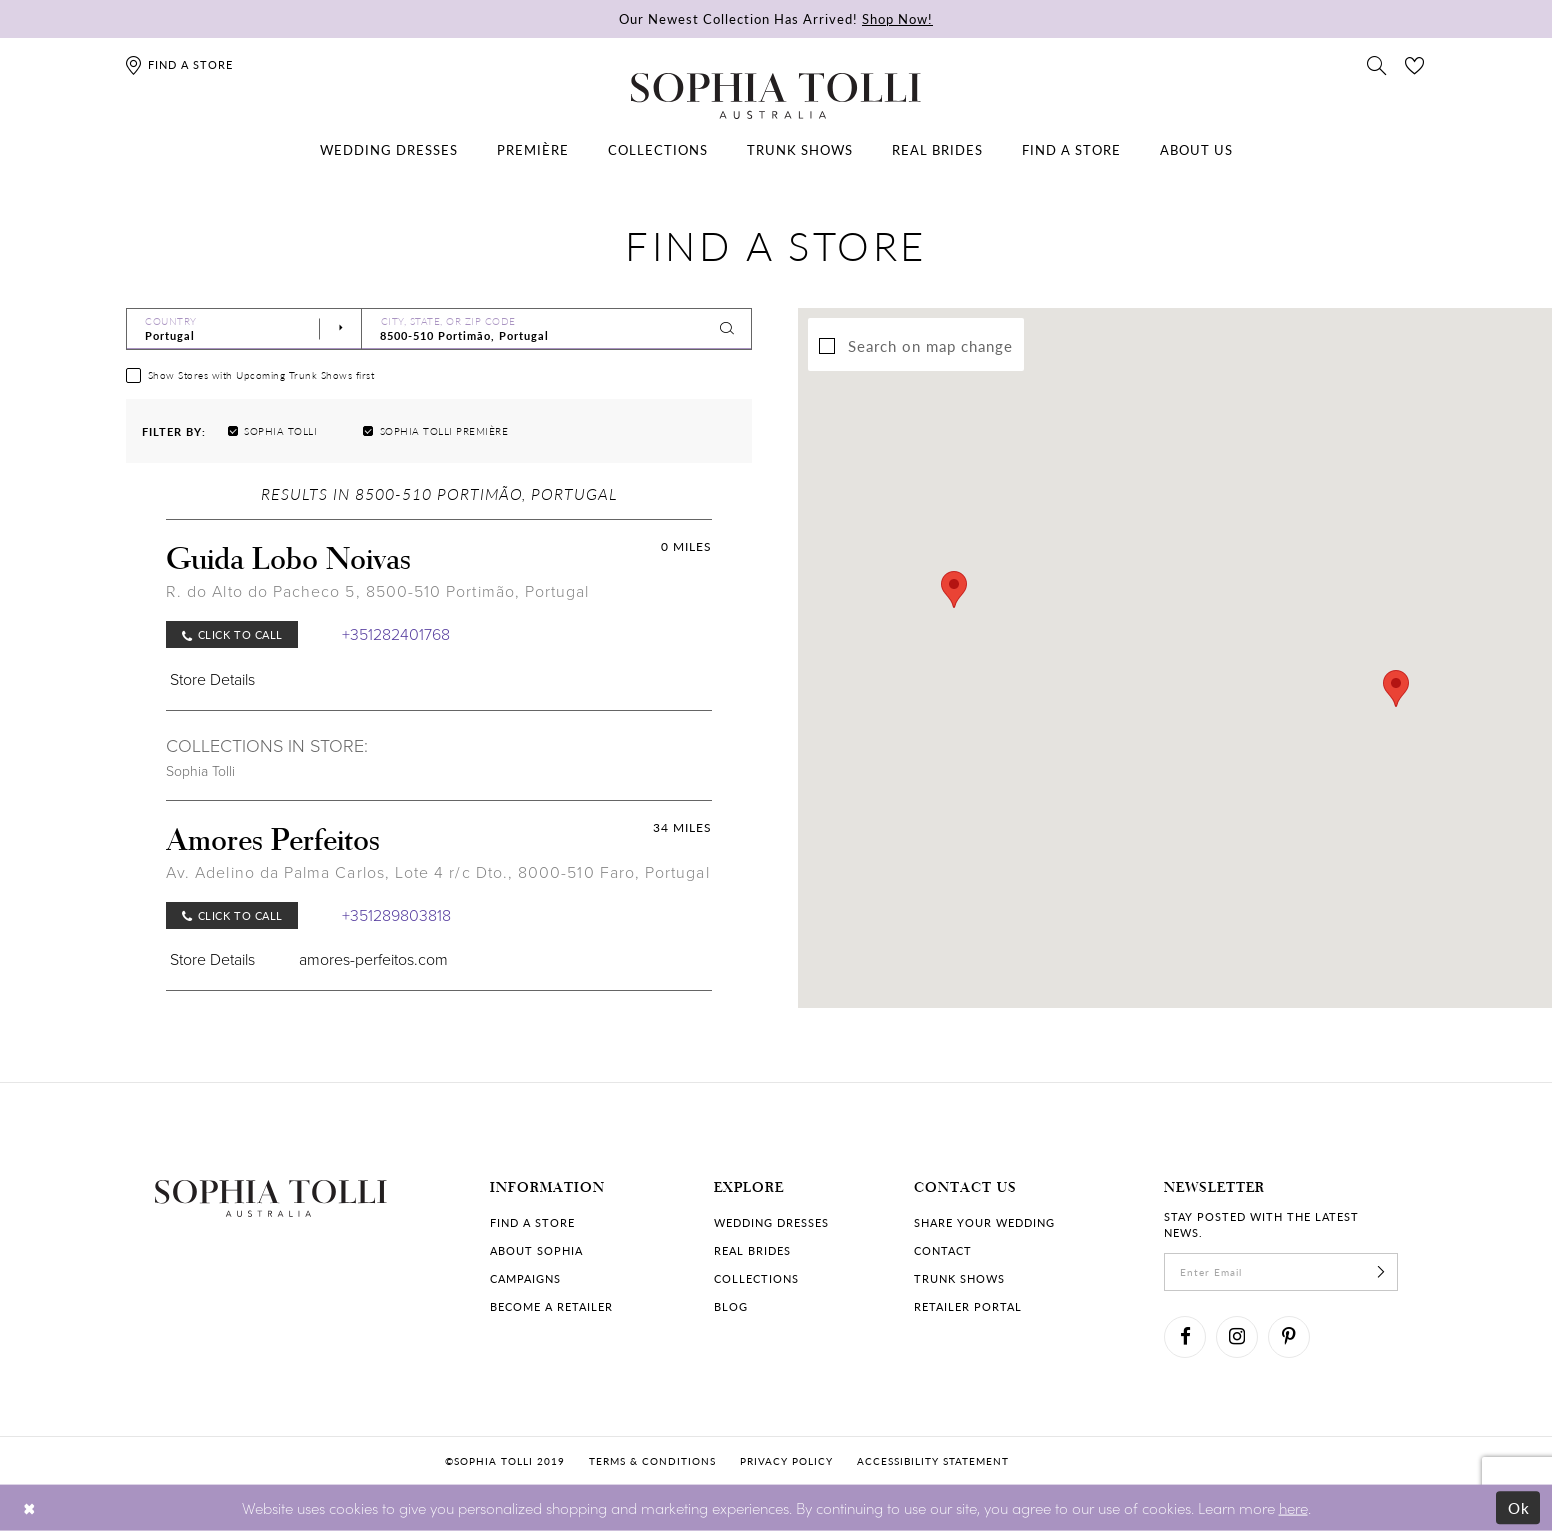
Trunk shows (959, 1278)
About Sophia (536, 1250)
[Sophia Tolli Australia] (776, 96)
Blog (731, 1306)
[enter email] (1281, 1272)
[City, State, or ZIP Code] (557, 329)
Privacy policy (786, 1461)
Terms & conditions (652, 1461)
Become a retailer (551, 1306)
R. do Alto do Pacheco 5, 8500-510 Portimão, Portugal (377, 591)
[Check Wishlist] (1415, 64)
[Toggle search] (1377, 64)
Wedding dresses (771, 1222)
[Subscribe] (1381, 1272)
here (1293, 1506)
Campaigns (525, 1278)
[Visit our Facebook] (1185, 1337)
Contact (943, 1250)
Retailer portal (968, 1306)
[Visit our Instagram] (1237, 1337)
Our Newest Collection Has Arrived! (776, 18)
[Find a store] (178, 64)
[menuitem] (389, 150)
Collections (756, 1278)
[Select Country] (244, 329)
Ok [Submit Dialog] (1519, 1507)
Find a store (532, 1222)
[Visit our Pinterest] (1289, 1337)
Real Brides (752, 1250)
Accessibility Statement (933, 1461)
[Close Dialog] (29, 1507)
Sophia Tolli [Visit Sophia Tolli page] (200, 771)
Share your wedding (984, 1222)
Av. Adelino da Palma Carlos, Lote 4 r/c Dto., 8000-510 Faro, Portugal (438, 872)
